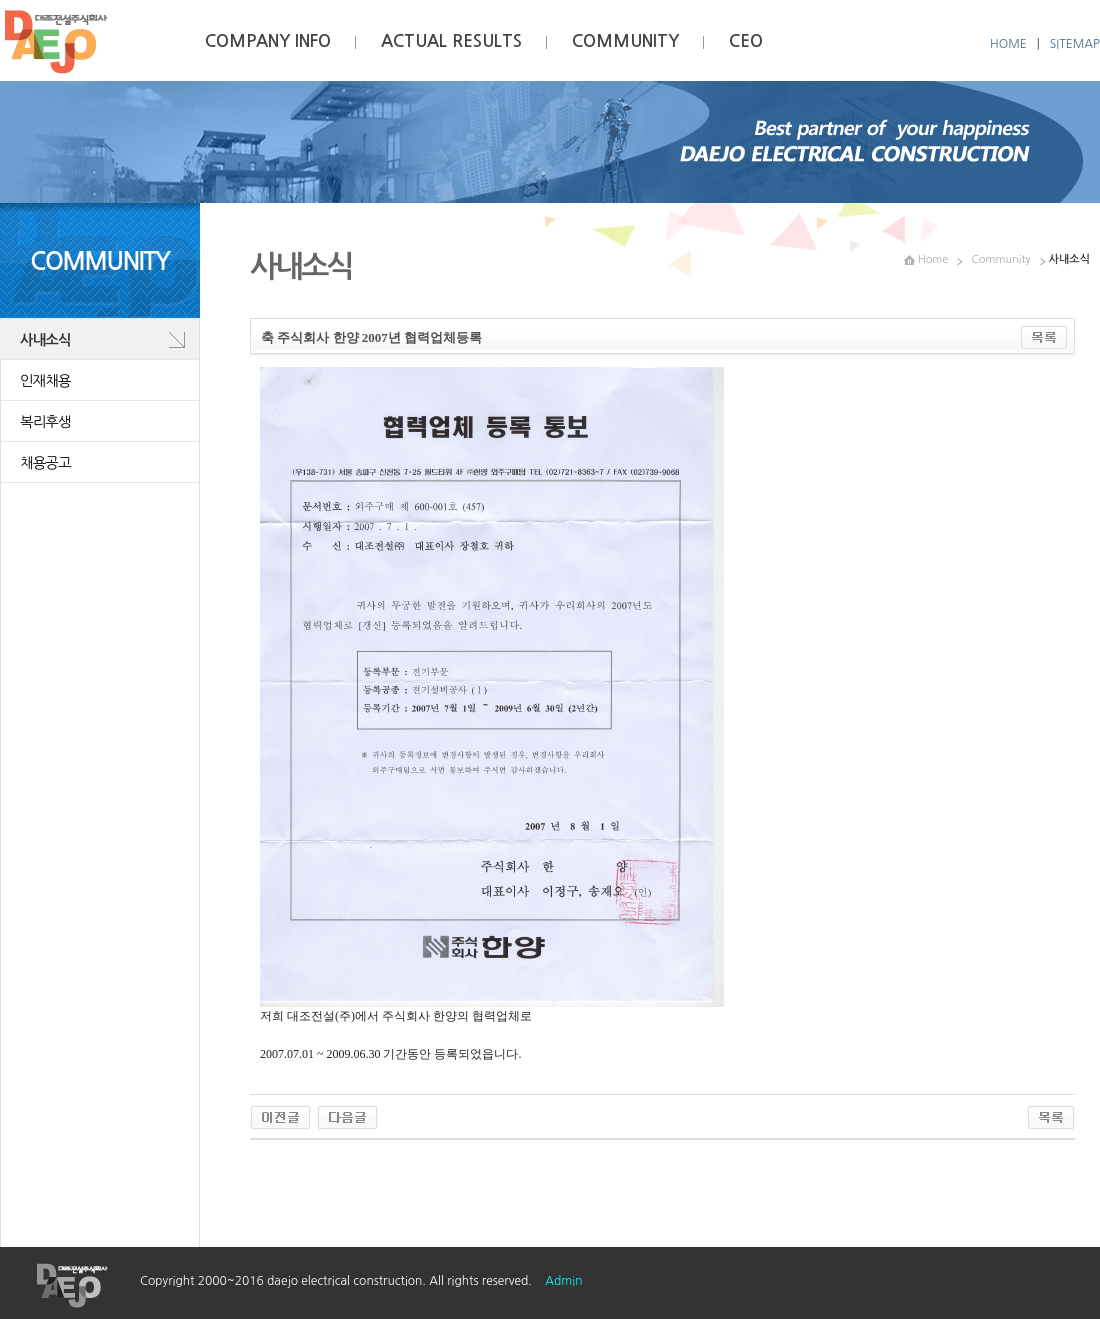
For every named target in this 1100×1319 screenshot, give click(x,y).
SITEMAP (1075, 44)
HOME (1008, 44)
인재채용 (45, 381)
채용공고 (45, 463)
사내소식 (45, 340)
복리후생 (45, 422)
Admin (563, 1281)
